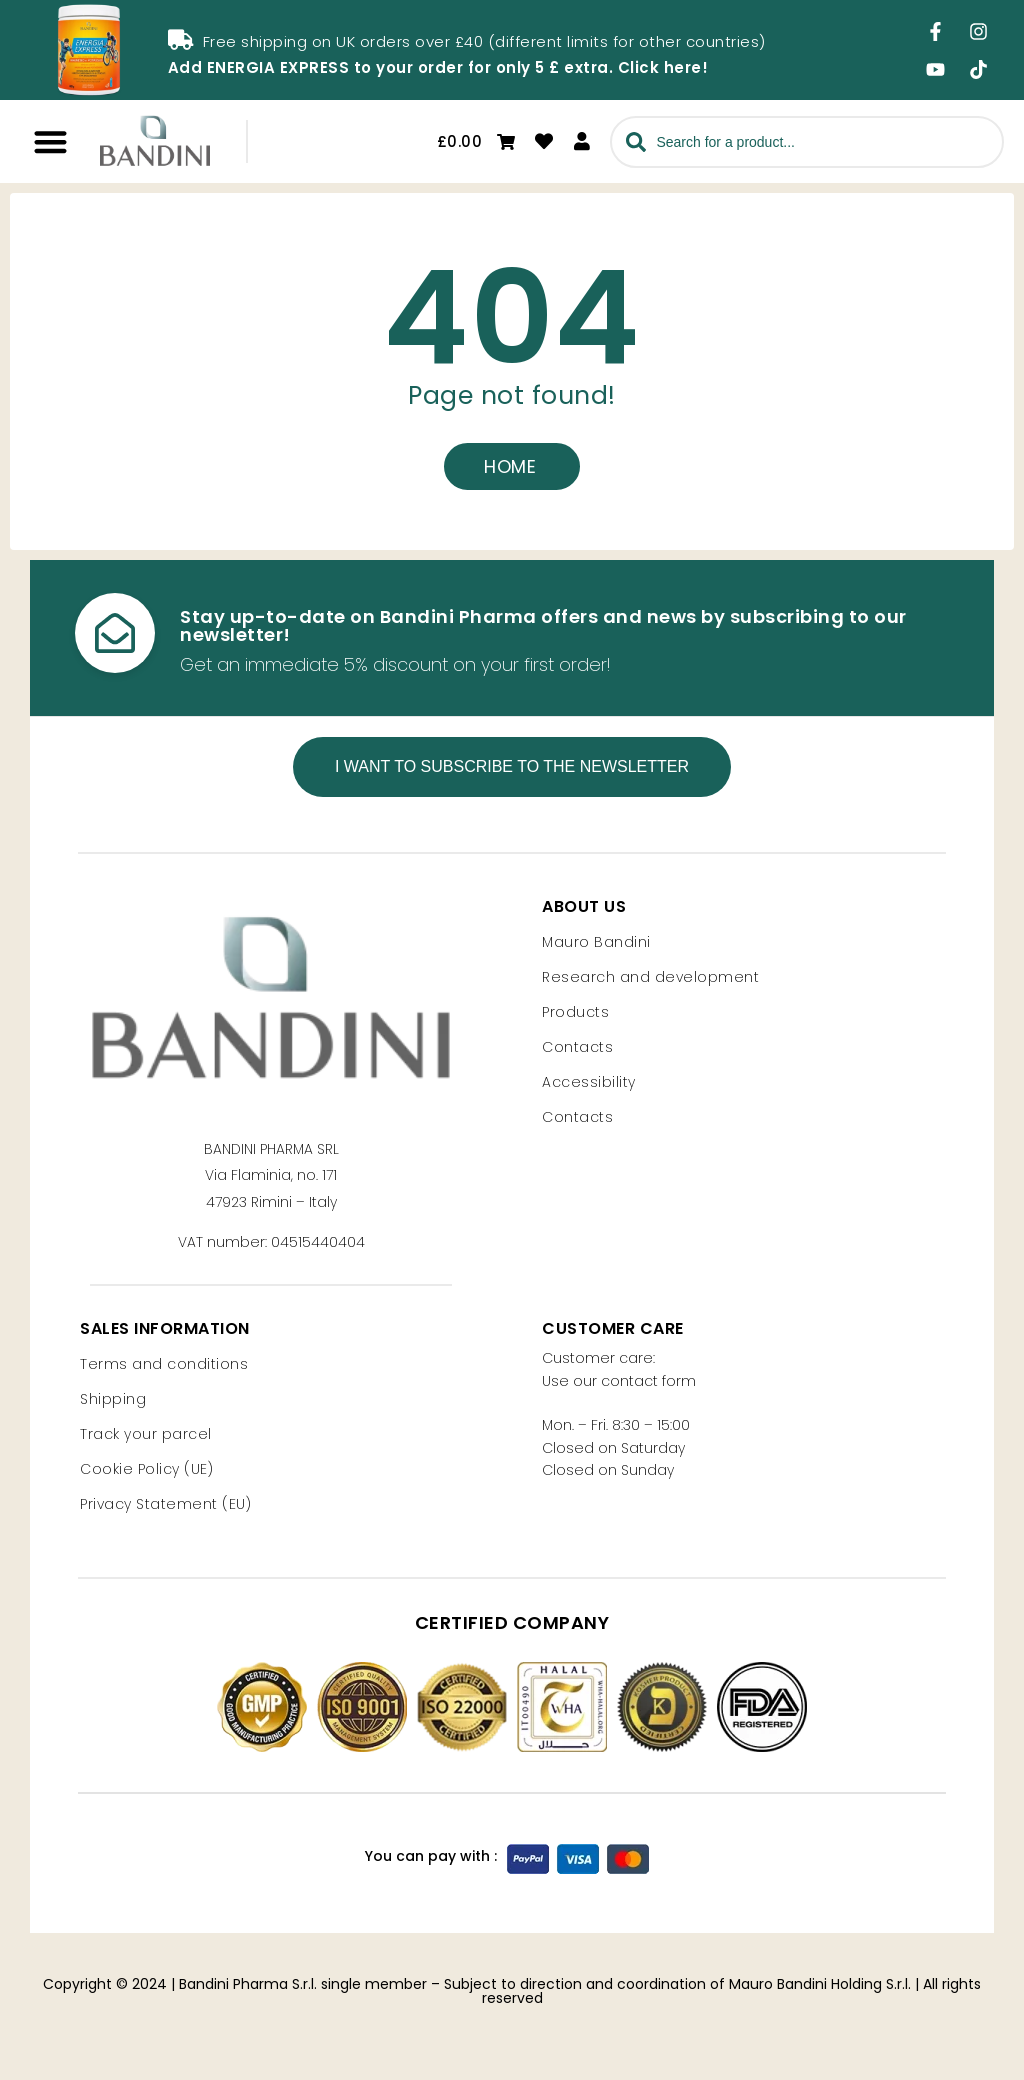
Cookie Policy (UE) (146, 1469)
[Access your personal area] (582, 141)
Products (575, 1011)
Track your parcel (146, 1434)
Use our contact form (619, 1381)
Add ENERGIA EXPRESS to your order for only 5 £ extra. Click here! (438, 67)
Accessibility (589, 1081)
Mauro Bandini (596, 941)
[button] (50, 141)
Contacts (577, 1046)
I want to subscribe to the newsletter (512, 765)
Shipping (113, 1399)
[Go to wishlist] (544, 141)
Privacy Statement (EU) (165, 1504)
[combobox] (807, 142)
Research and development (650, 976)
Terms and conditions (164, 1364)
